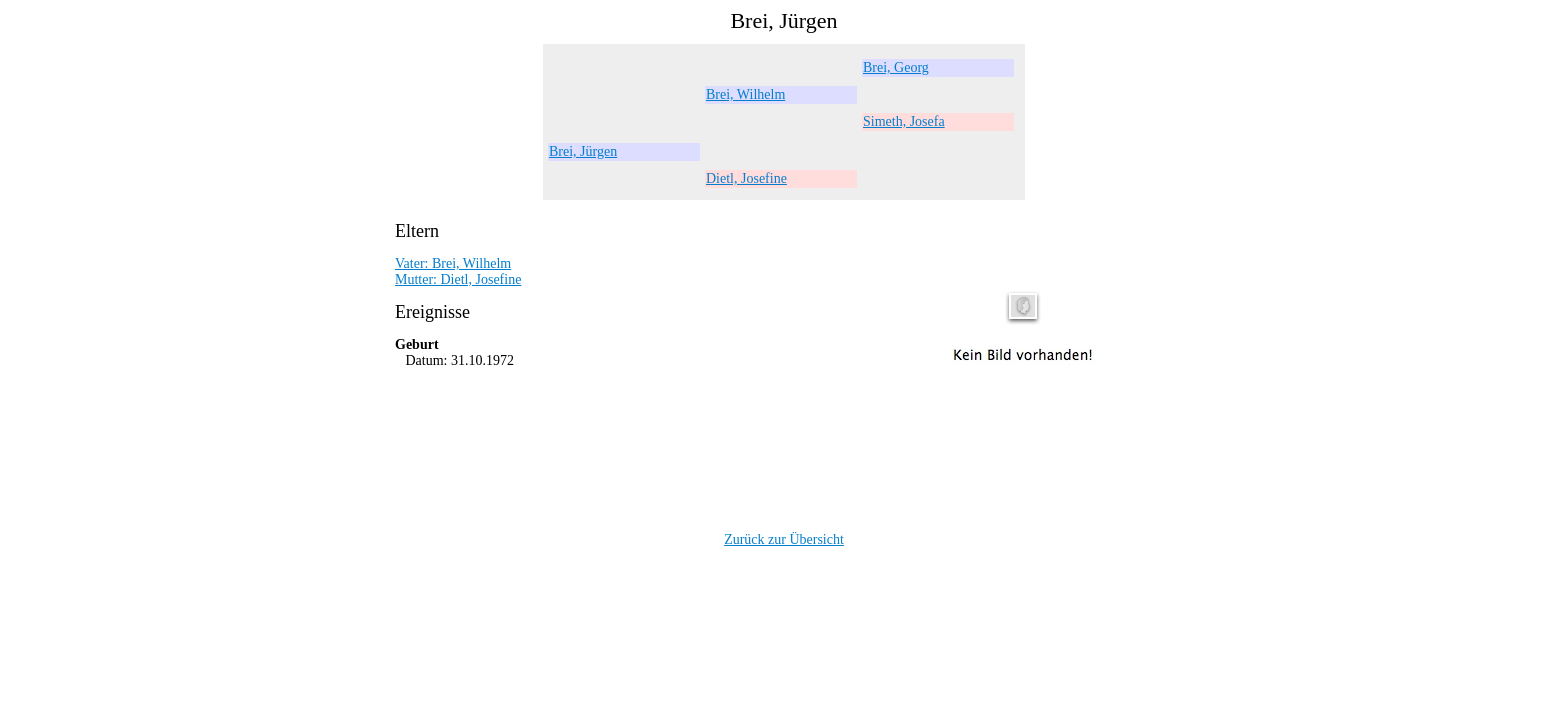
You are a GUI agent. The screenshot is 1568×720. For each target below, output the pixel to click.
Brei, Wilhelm (745, 94)
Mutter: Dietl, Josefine (458, 279)
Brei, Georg (896, 67)
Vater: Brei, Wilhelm (453, 263)
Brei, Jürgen (583, 151)
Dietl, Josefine (746, 178)
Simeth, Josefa (904, 121)
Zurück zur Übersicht (784, 539)
